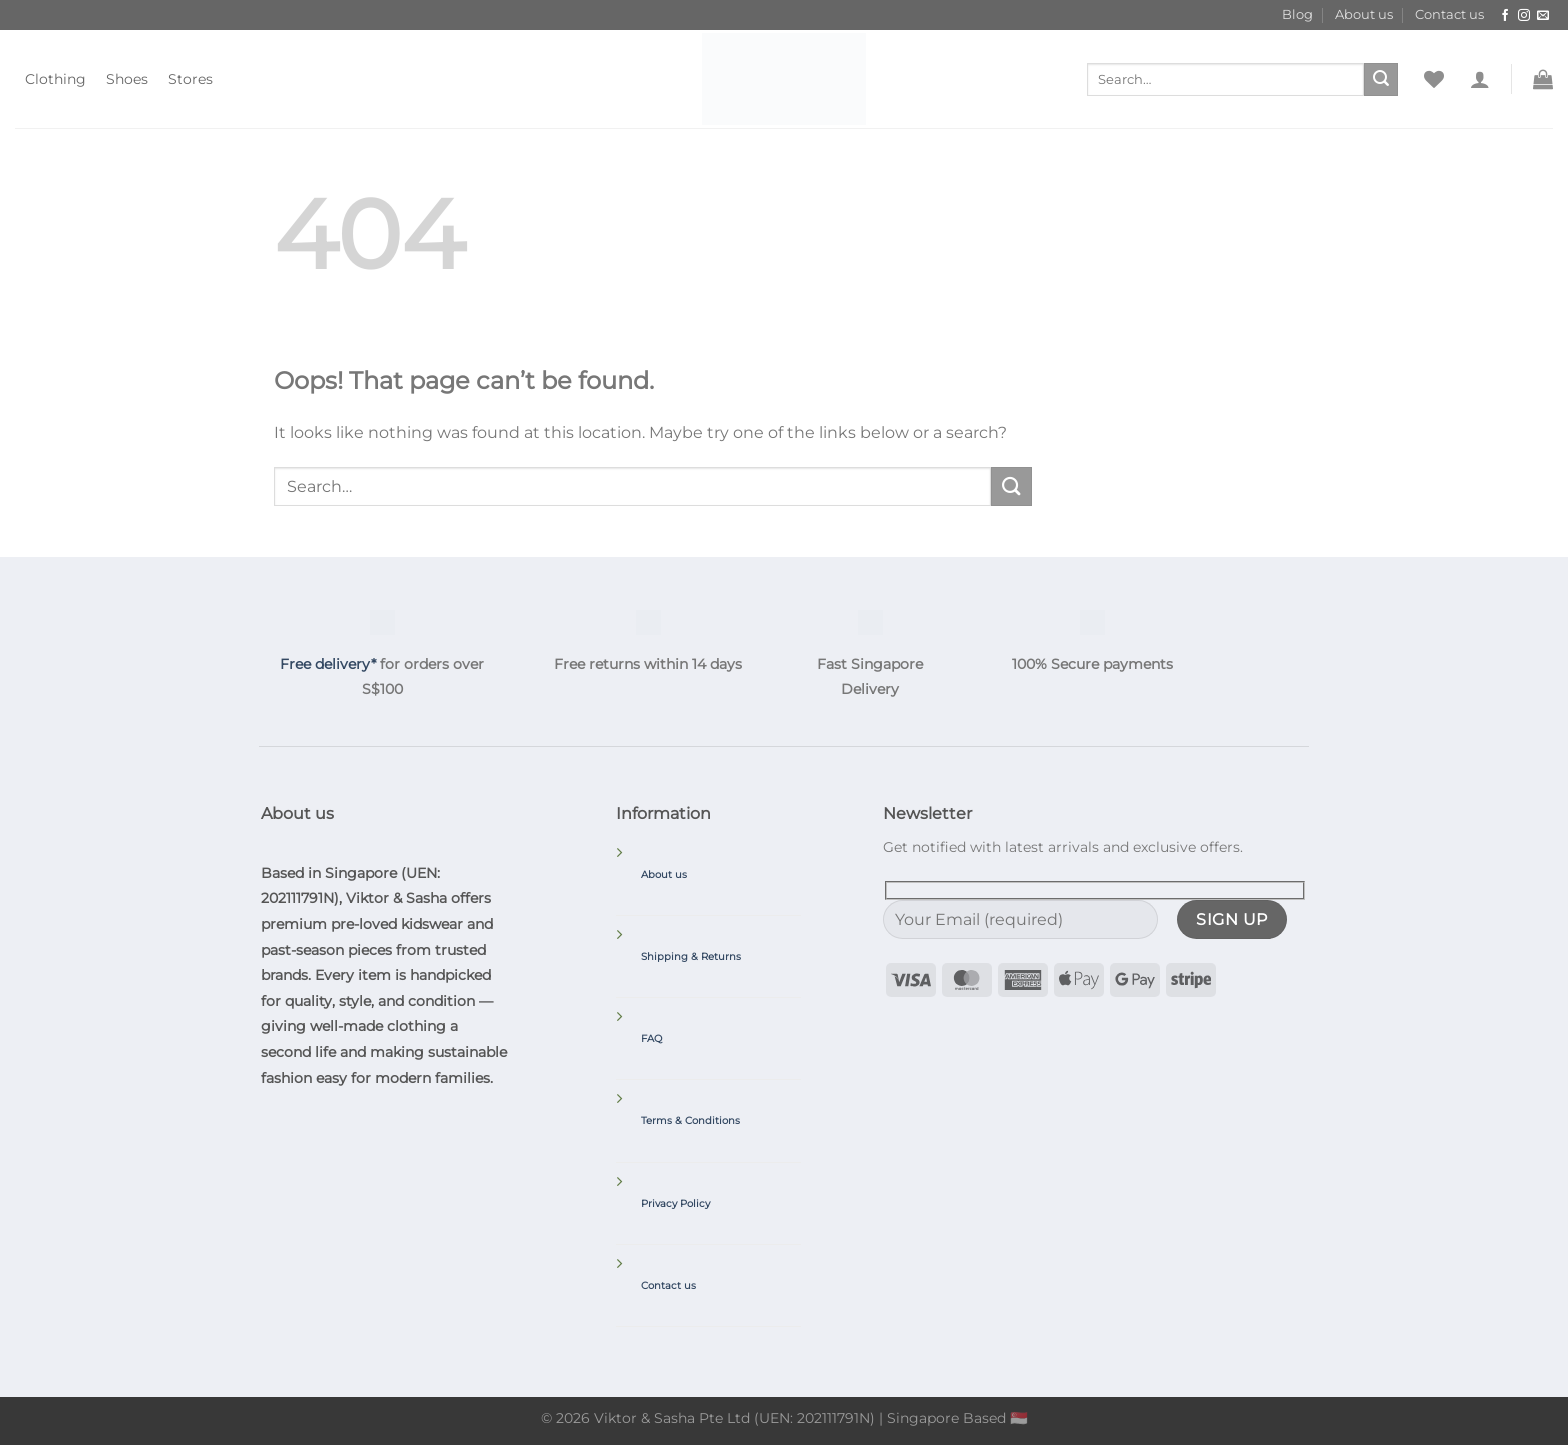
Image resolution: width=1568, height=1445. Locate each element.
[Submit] (1381, 80)
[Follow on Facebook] (1505, 16)
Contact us (1449, 14)
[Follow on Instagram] (1524, 16)
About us (1364, 14)
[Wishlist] (1434, 79)
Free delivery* (328, 664)
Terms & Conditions (690, 1120)
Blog (1297, 14)
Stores (190, 79)
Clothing (55, 79)
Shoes (127, 79)
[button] (1480, 79)
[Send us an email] (1543, 16)
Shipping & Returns (691, 956)
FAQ (651, 1038)
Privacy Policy (675, 1203)
